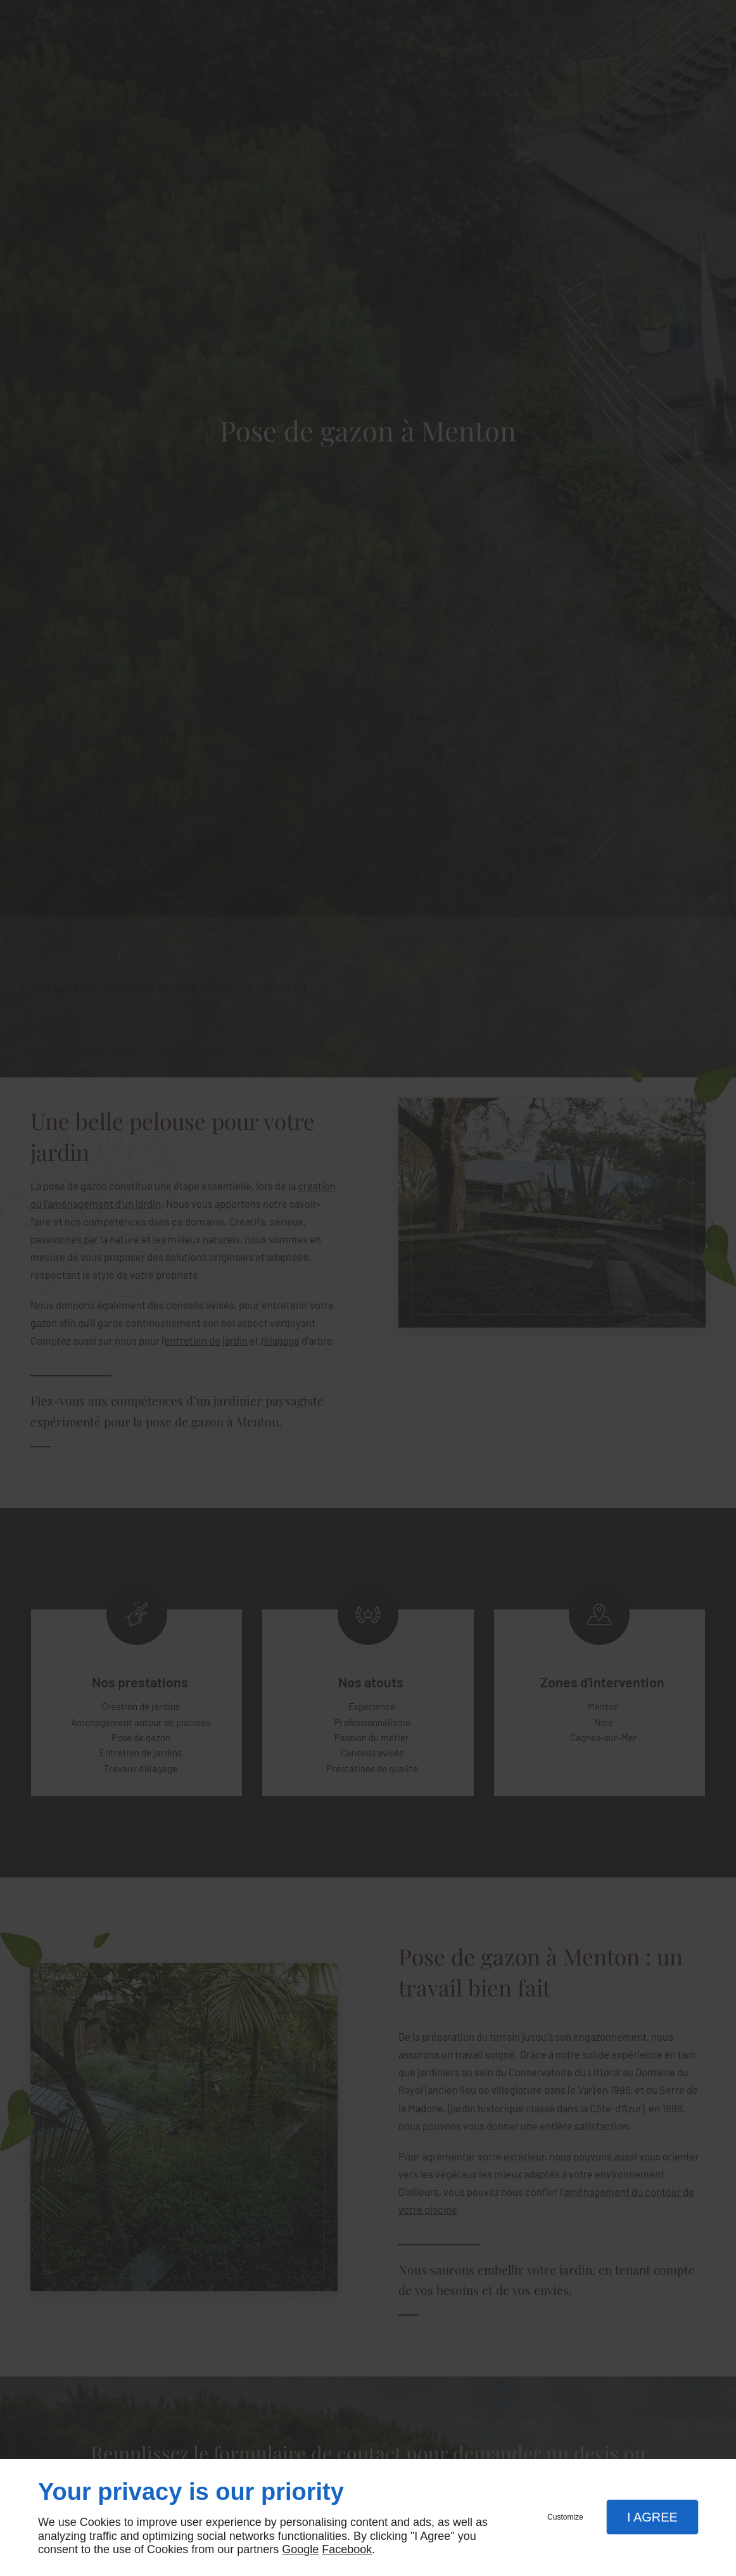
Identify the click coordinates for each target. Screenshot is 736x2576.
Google (300, 2549)
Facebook (347, 2549)
